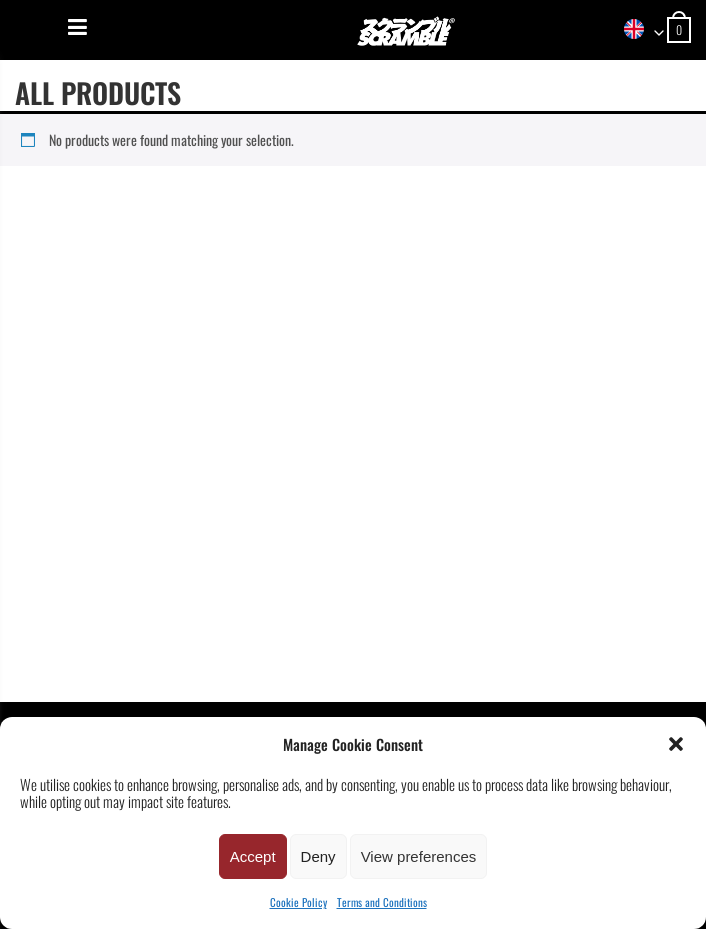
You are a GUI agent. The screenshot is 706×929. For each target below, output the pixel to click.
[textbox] (637, 30)
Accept (253, 856)
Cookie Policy (298, 902)
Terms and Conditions (382, 902)
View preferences (419, 856)
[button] (676, 744)
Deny (318, 856)
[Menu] (77, 27)
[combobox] (637, 30)
